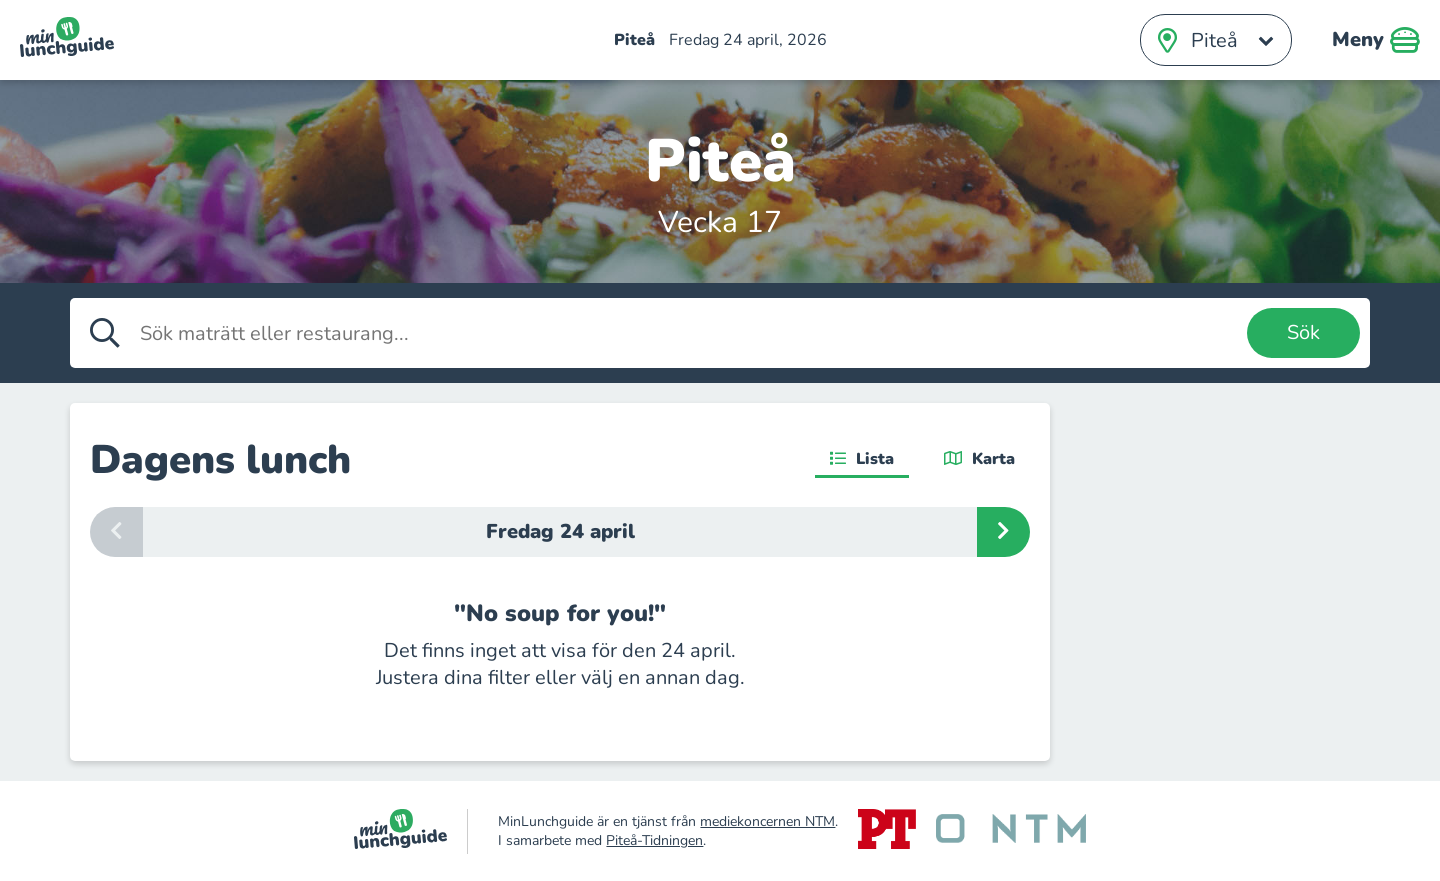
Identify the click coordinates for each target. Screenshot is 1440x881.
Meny (1376, 40)
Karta (979, 459)
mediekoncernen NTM (767, 821)
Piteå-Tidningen (654, 840)
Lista (862, 459)
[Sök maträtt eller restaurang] (688, 333)
